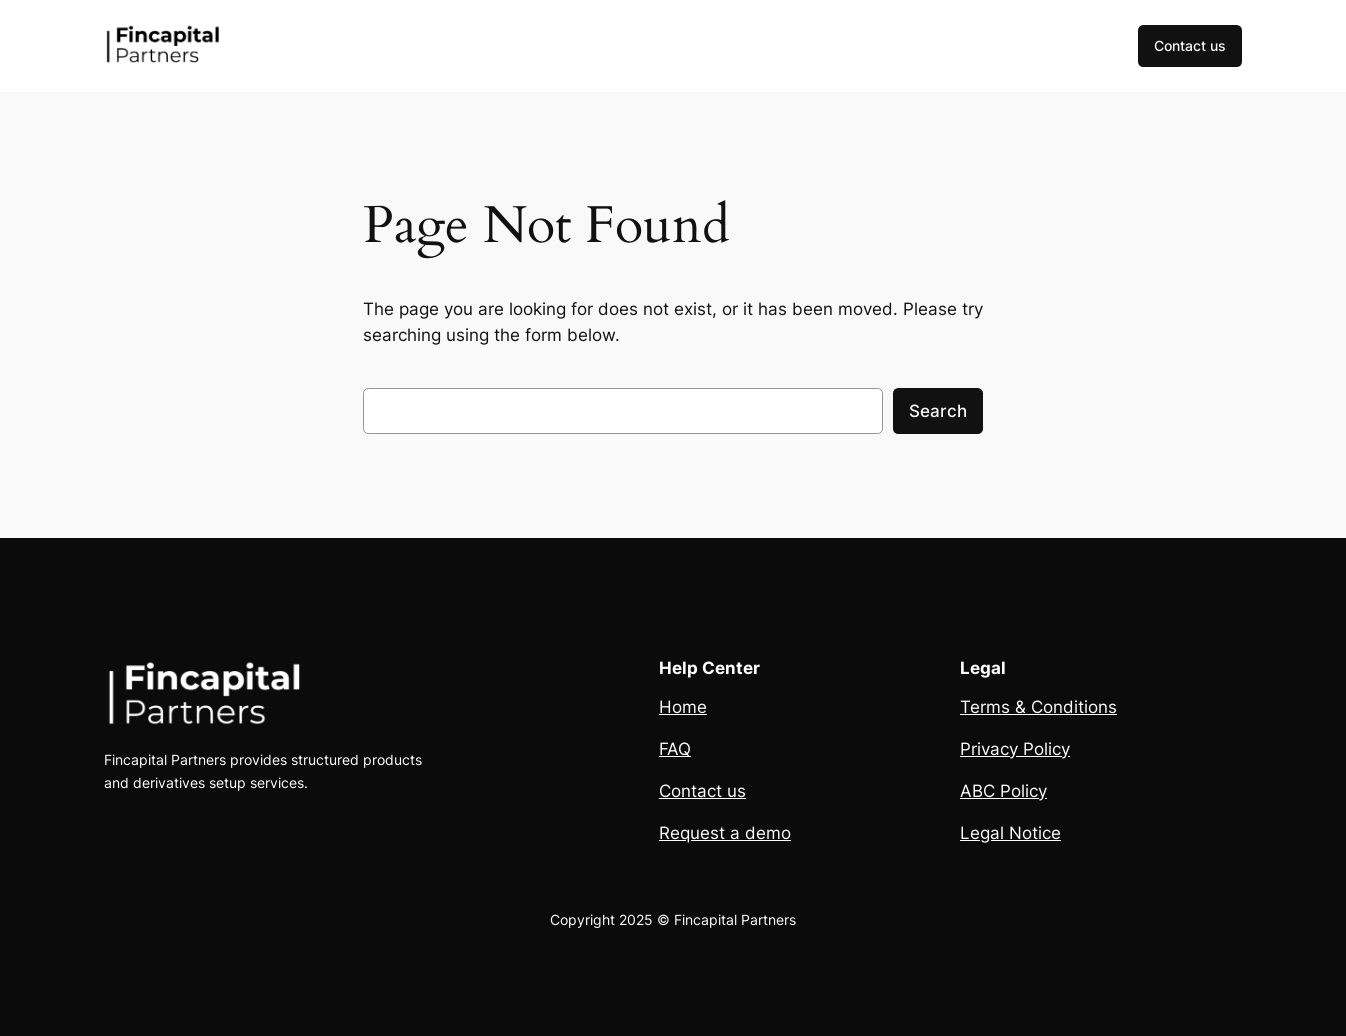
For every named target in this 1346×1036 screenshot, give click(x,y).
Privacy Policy (1015, 749)
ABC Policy (1003, 791)
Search (938, 411)
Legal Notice (1010, 833)
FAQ (675, 749)
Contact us (1190, 45)
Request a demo (725, 833)
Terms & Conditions (1038, 707)
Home (683, 707)
